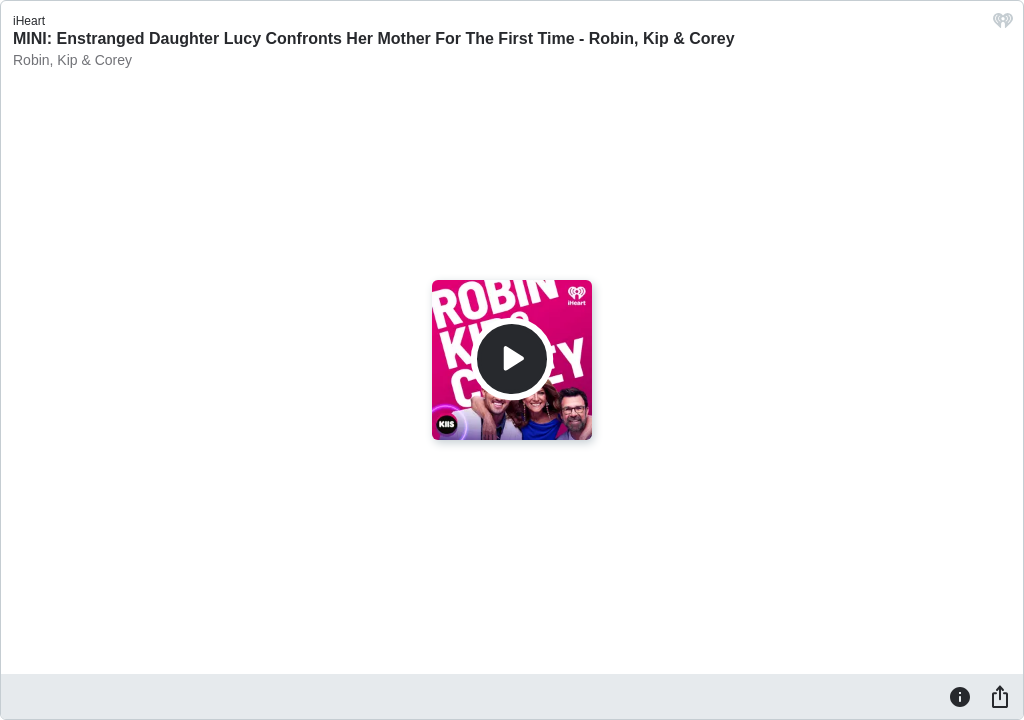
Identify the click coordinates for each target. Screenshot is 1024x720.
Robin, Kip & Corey (72, 60)
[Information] (960, 696)
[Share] (1000, 696)
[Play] (512, 359)
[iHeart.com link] (1003, 25)
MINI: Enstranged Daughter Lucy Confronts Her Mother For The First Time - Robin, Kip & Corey (374, 38)
